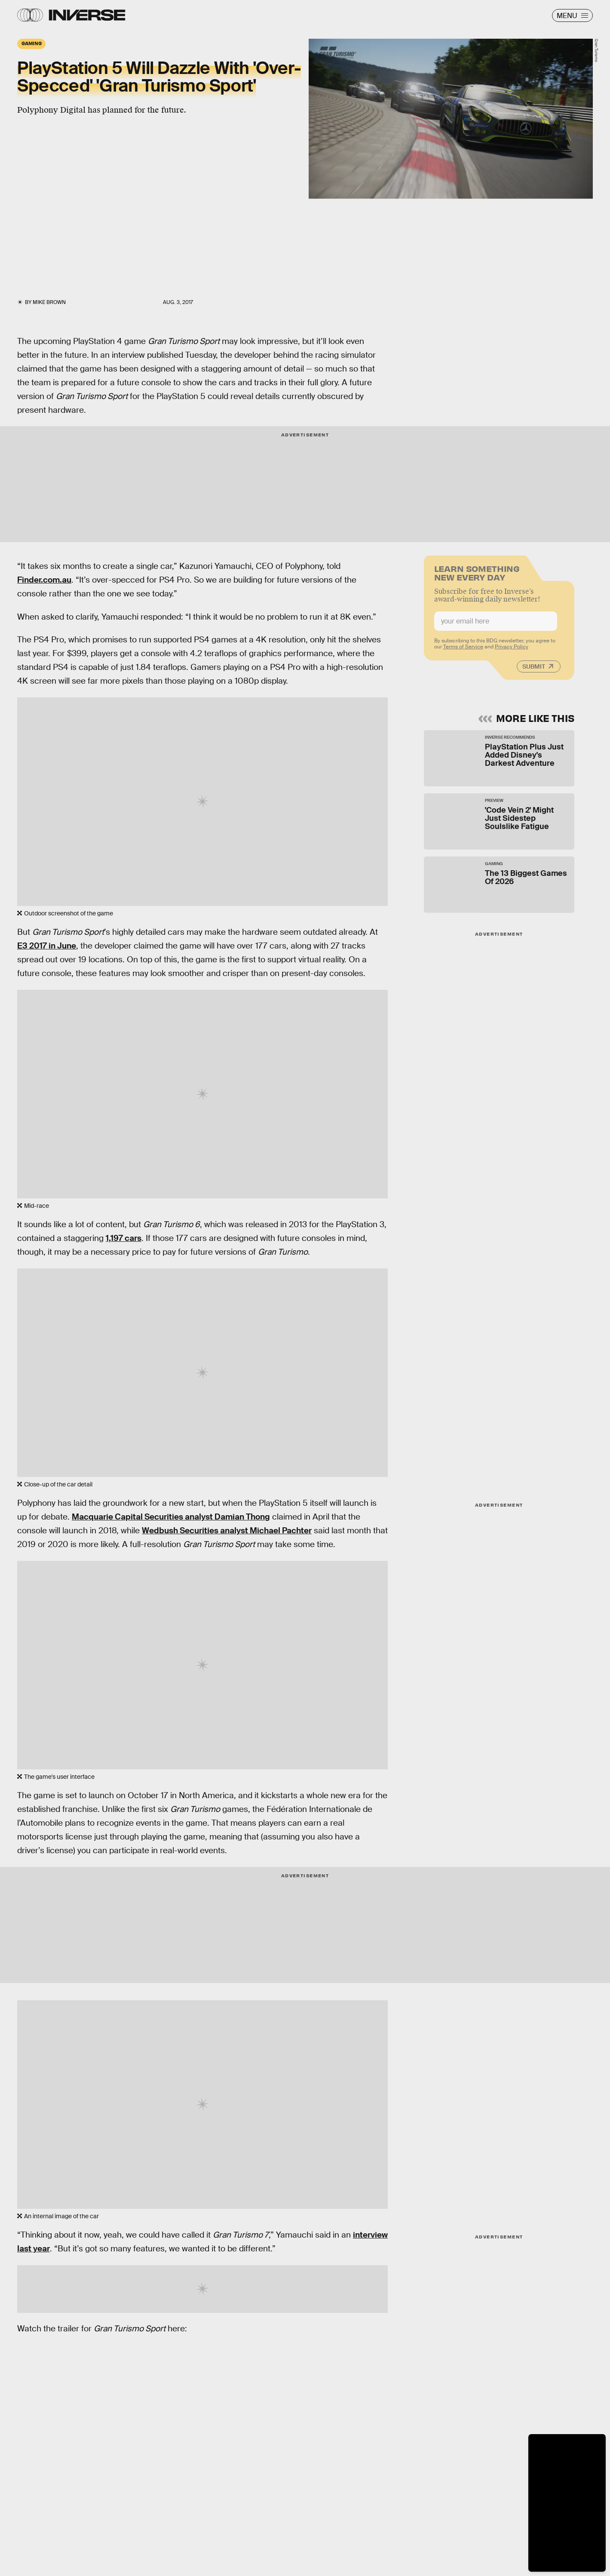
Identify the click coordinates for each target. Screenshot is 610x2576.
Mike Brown (49, 302)
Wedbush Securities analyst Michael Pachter (227, 1530)
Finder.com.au (44, 579)
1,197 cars (123, 1238)
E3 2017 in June (46, 945)
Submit (533, 670)
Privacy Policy (511, 650)
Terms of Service (463, 650)
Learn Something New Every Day (477, 576)
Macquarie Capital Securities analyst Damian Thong (171, 1516)
